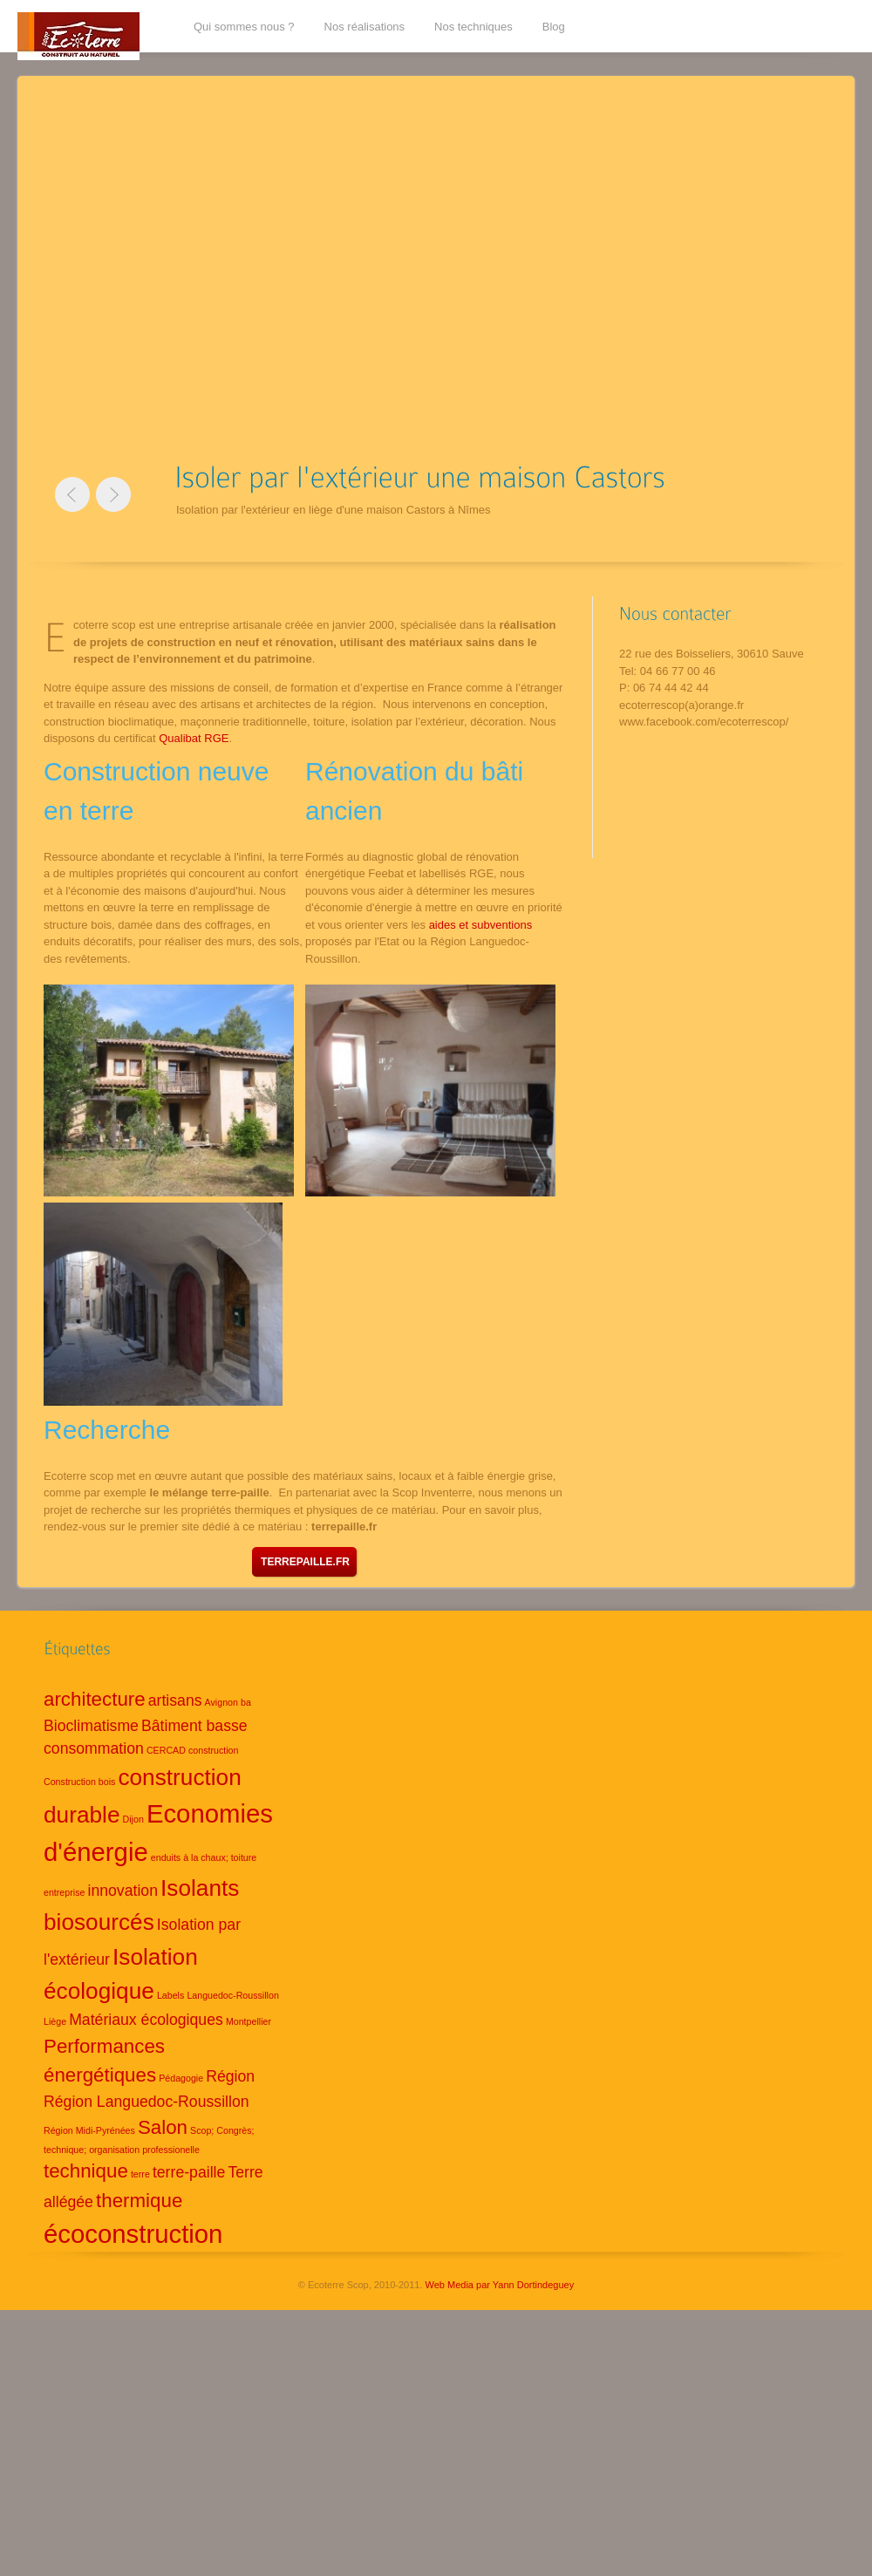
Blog (553, 26)
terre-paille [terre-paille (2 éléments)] (189, 2172)
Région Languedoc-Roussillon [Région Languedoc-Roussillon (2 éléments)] (146, 2101)
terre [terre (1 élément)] (140, 2174)
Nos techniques (473, 26)
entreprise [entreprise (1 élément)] (64, 1892)
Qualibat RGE (193, 738)
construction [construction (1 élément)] (213, 1750)
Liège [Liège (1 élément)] (55, 2021)
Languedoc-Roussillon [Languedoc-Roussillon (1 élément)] (232, 1995)
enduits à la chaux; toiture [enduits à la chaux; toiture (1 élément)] (203, 1857)
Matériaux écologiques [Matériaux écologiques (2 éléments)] (146, 2019)
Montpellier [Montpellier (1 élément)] (248, 2021)
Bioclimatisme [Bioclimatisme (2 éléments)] (91, 1725)
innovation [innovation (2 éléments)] (122, 1890)
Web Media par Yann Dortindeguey (500, 2285)
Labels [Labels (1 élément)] (170, 1995)
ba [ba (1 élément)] (246, 1702)
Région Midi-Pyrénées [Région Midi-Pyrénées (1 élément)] (89, 2130)
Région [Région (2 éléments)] (230, 2076)
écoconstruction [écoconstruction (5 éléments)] (133, 2233)
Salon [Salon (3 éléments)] (162, 2127)
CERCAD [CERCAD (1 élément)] (166, 1750)
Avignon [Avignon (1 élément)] (221, 1702)
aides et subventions (481, 924)
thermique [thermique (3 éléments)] (139, 2200)
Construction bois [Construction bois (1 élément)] (79, 1781)
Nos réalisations (364, 26)
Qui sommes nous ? (244, 26)
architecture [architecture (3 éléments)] (95, 1699)
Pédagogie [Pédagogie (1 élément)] (181, 2078)
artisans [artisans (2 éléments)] (175, 1700)
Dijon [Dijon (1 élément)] (133, 1819)
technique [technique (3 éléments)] (86, 2171)
